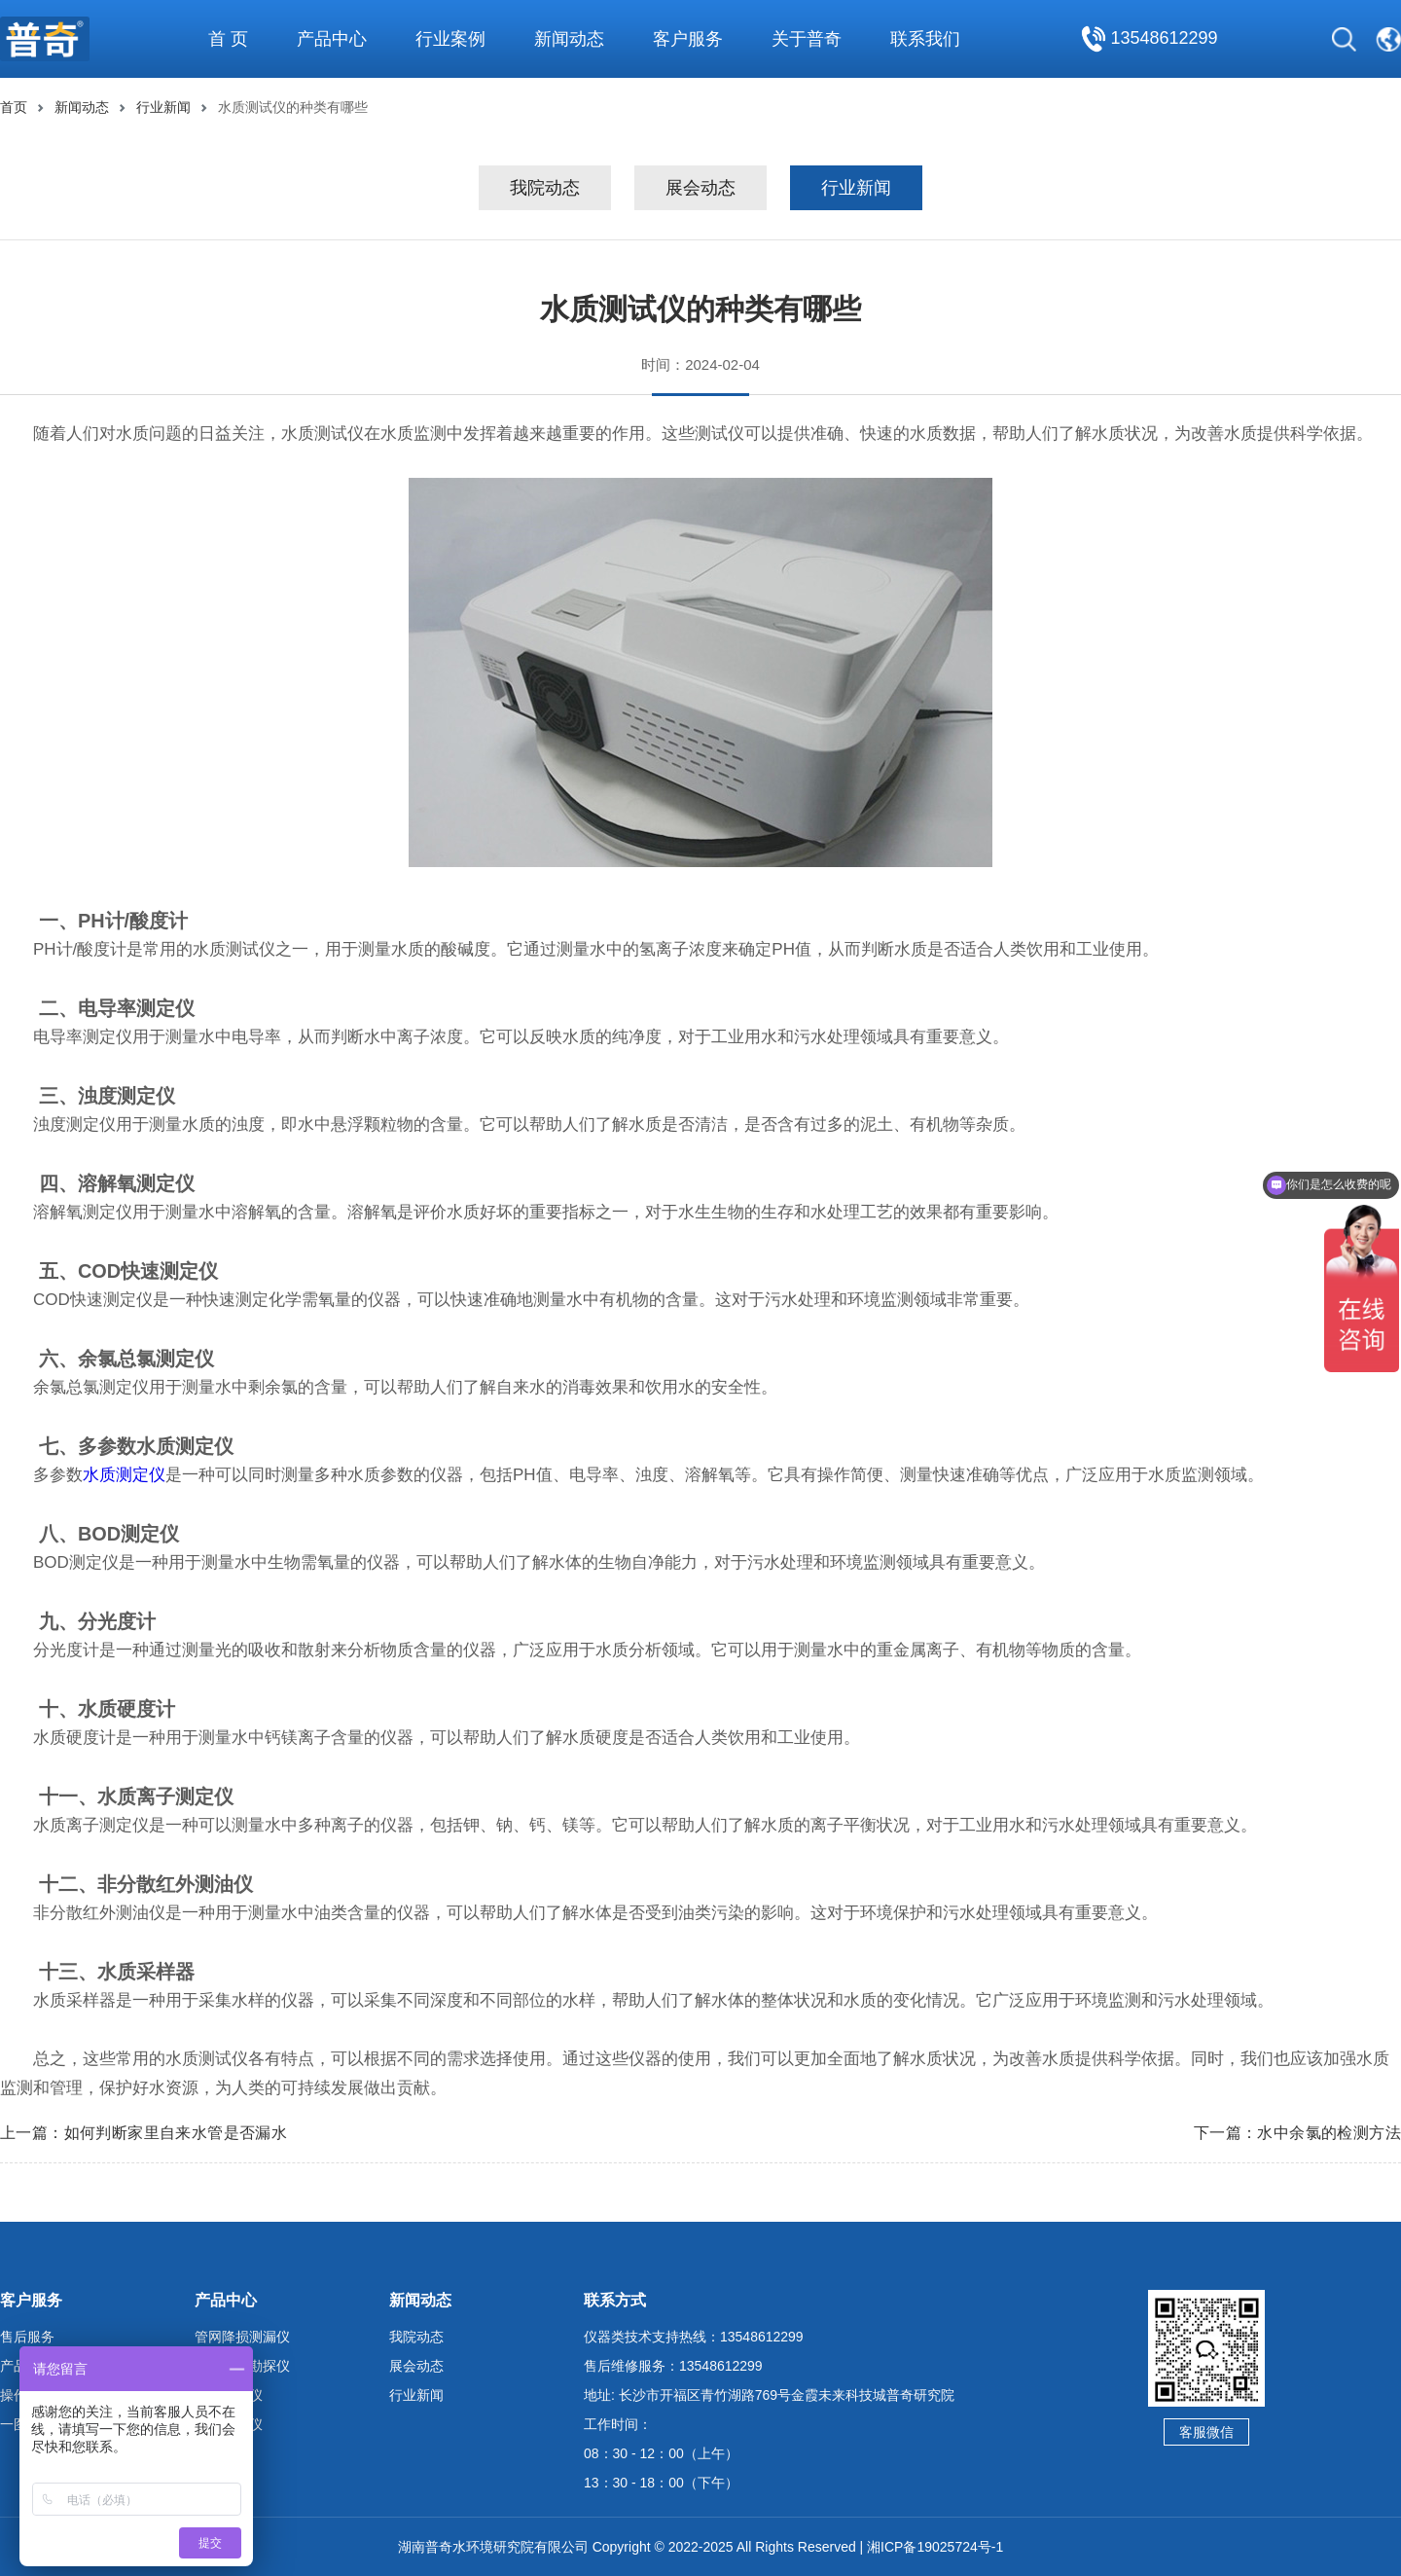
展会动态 (700, 188)
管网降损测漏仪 (242, 2336)
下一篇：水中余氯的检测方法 (1297, 2132)
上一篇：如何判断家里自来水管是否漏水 (143, 2132)
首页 (13, 107)
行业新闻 (163, 107)
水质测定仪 (124, 1475)
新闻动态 (81, 107)
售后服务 (27, 2336)
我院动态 (545, 188)
